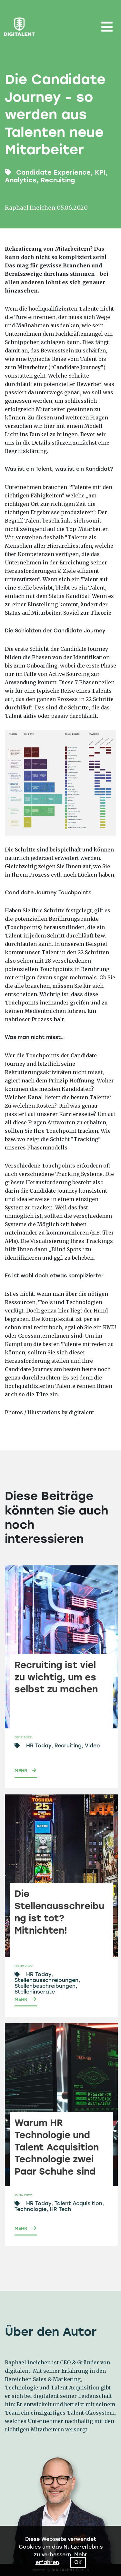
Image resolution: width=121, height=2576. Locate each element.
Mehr (21, 1770)
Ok (78, 2562)
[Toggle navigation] (107, 27)
